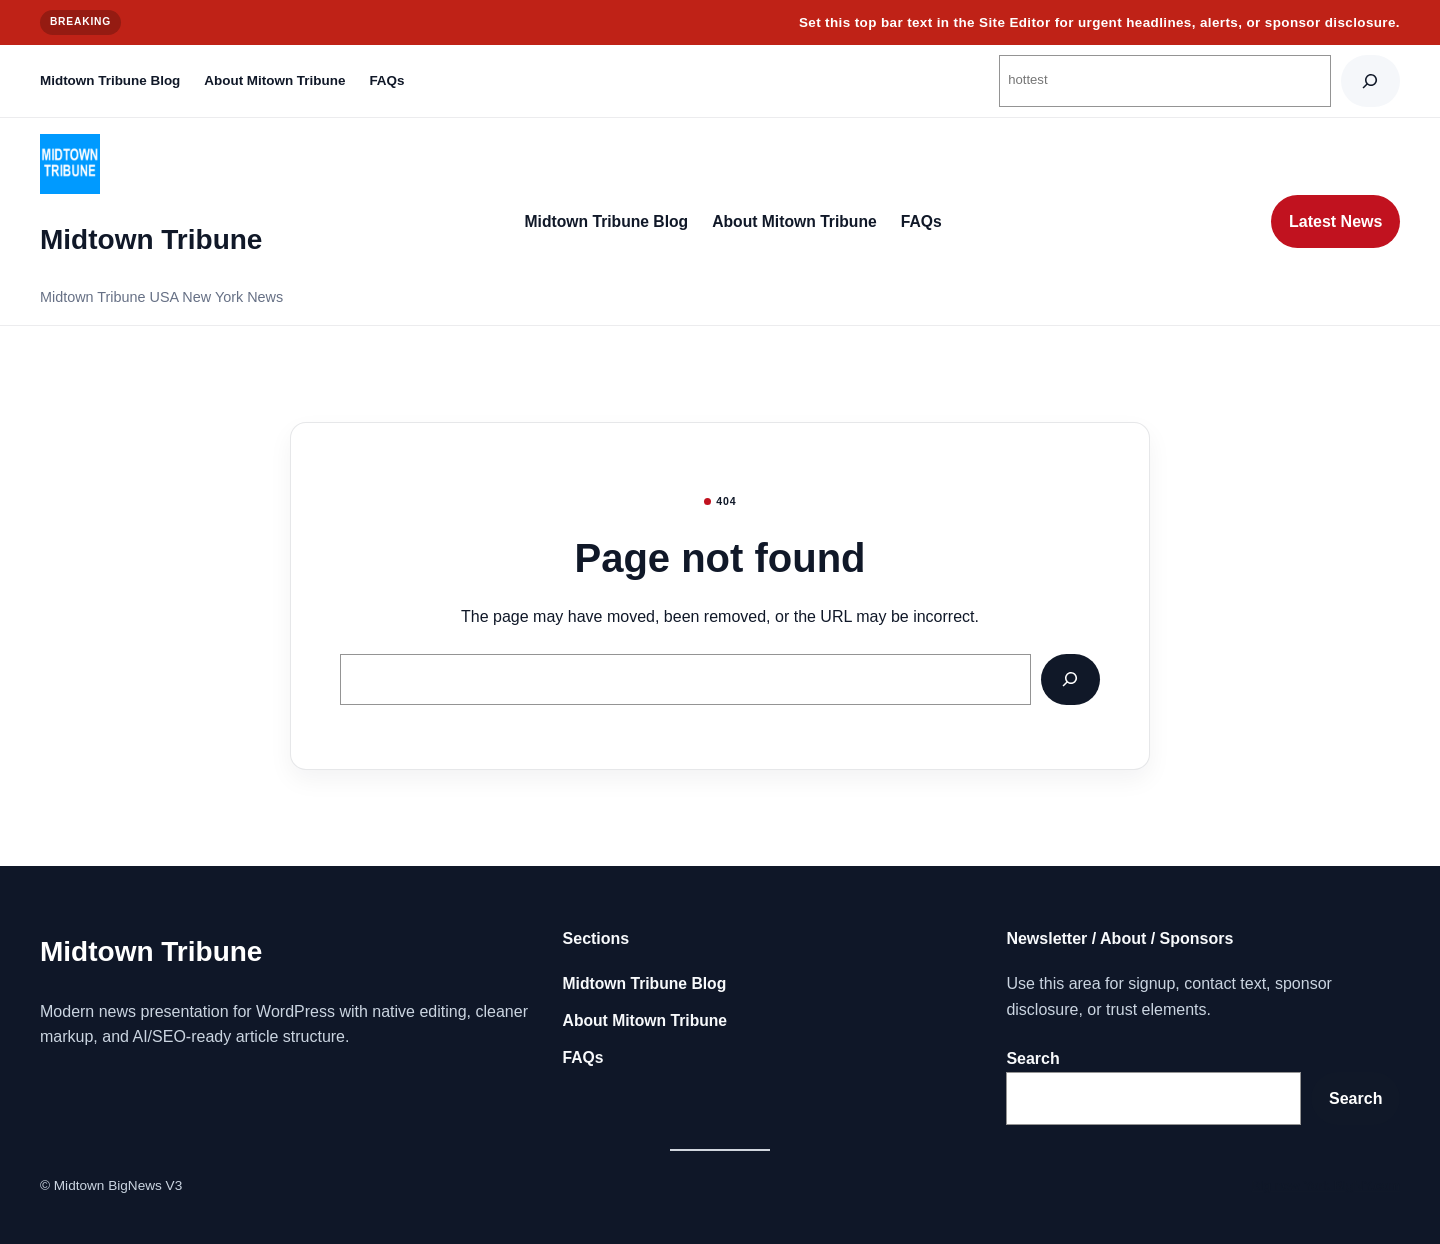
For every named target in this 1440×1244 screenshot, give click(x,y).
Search (1032, 1058)
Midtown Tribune (151, 239)
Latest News (1335, 221)
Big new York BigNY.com (1325, 1185)
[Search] (1370, 80)
